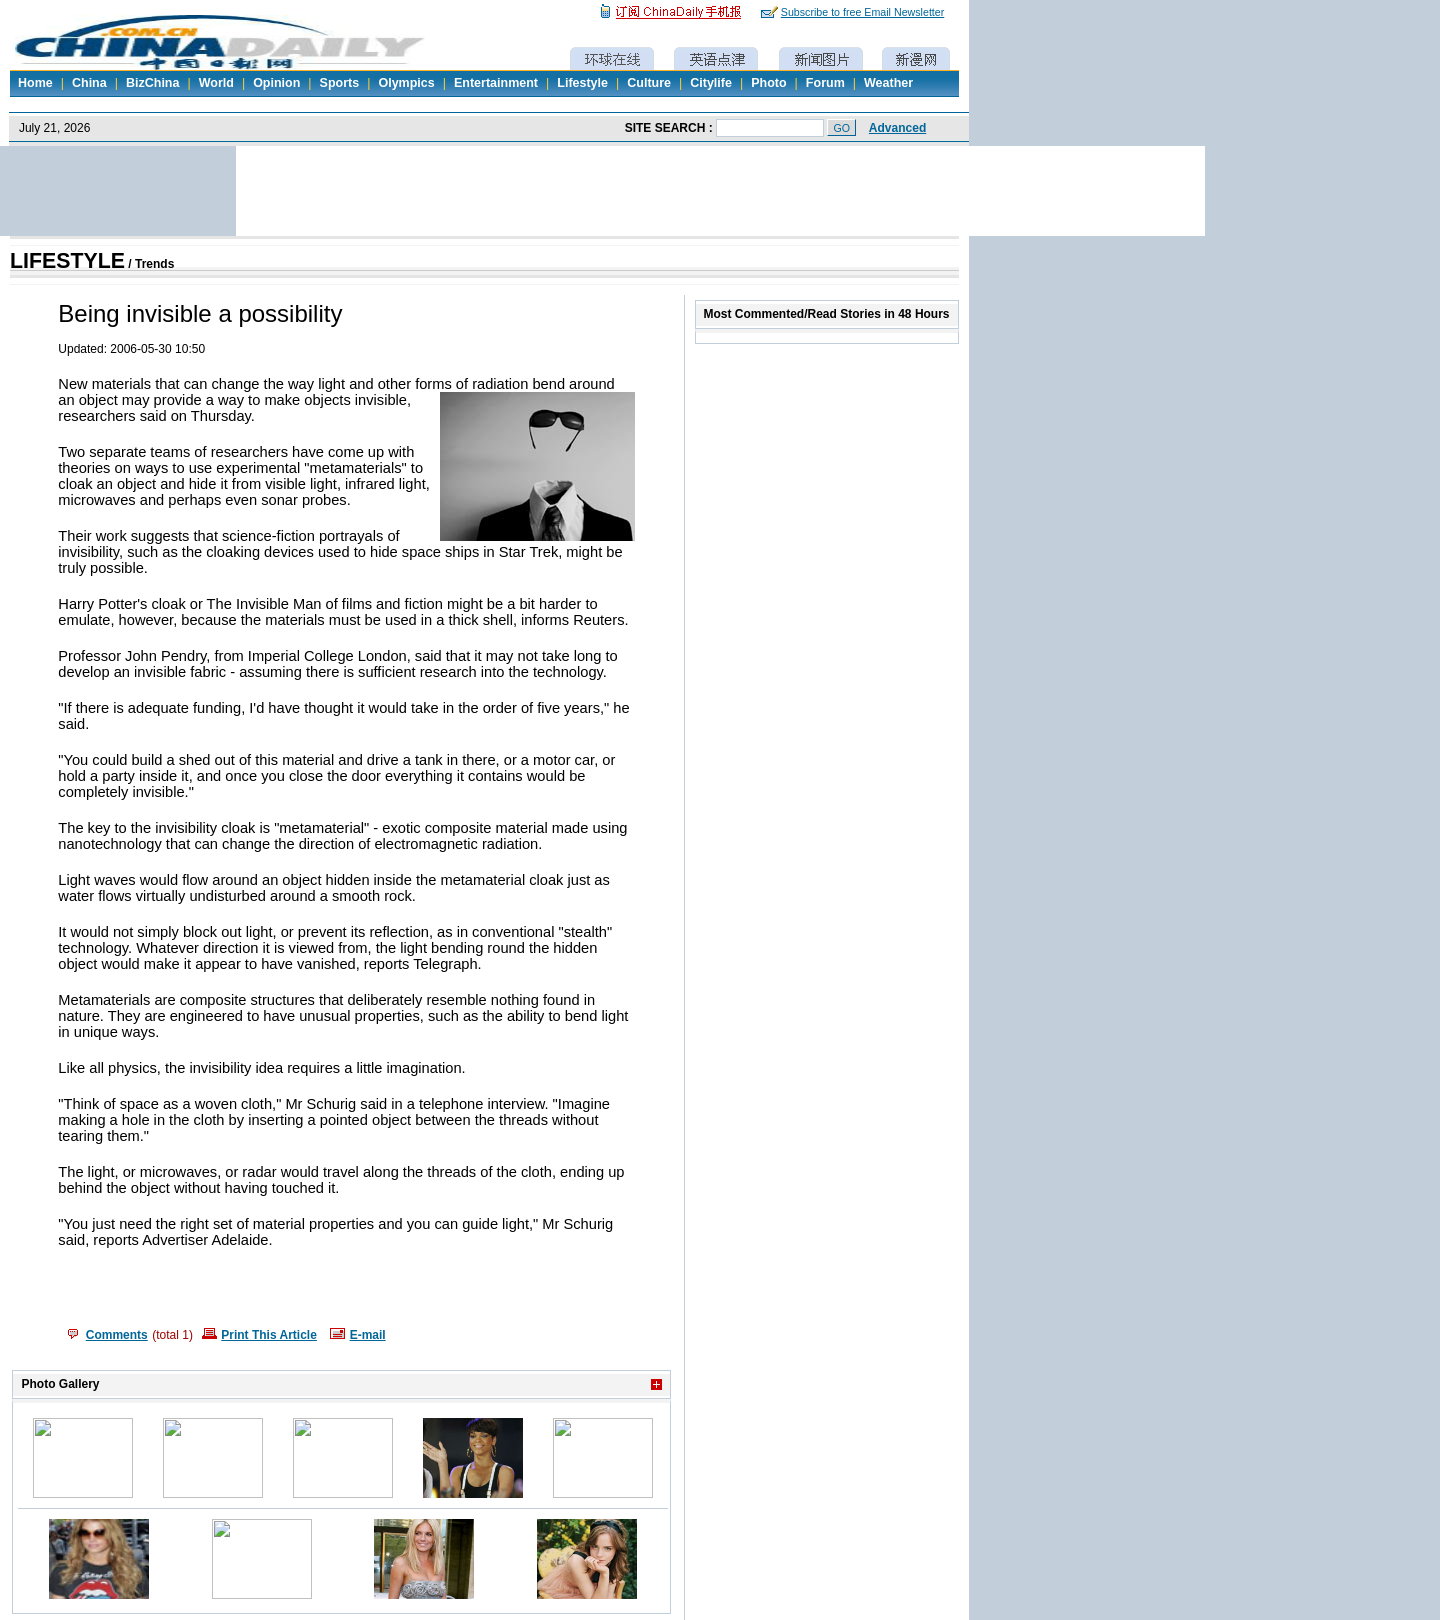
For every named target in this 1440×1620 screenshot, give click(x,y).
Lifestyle (582, 83)
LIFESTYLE (67, 261)
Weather (888, 83)
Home (35, 83)
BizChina (152, 83)
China (89, 83)
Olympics (406, 83)
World (216, 83)
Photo (768, 83)
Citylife (711, 83)
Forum (825, 83)
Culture (649, 83)
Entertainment (496, 83)
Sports (340, 83)
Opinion (276, 83)
